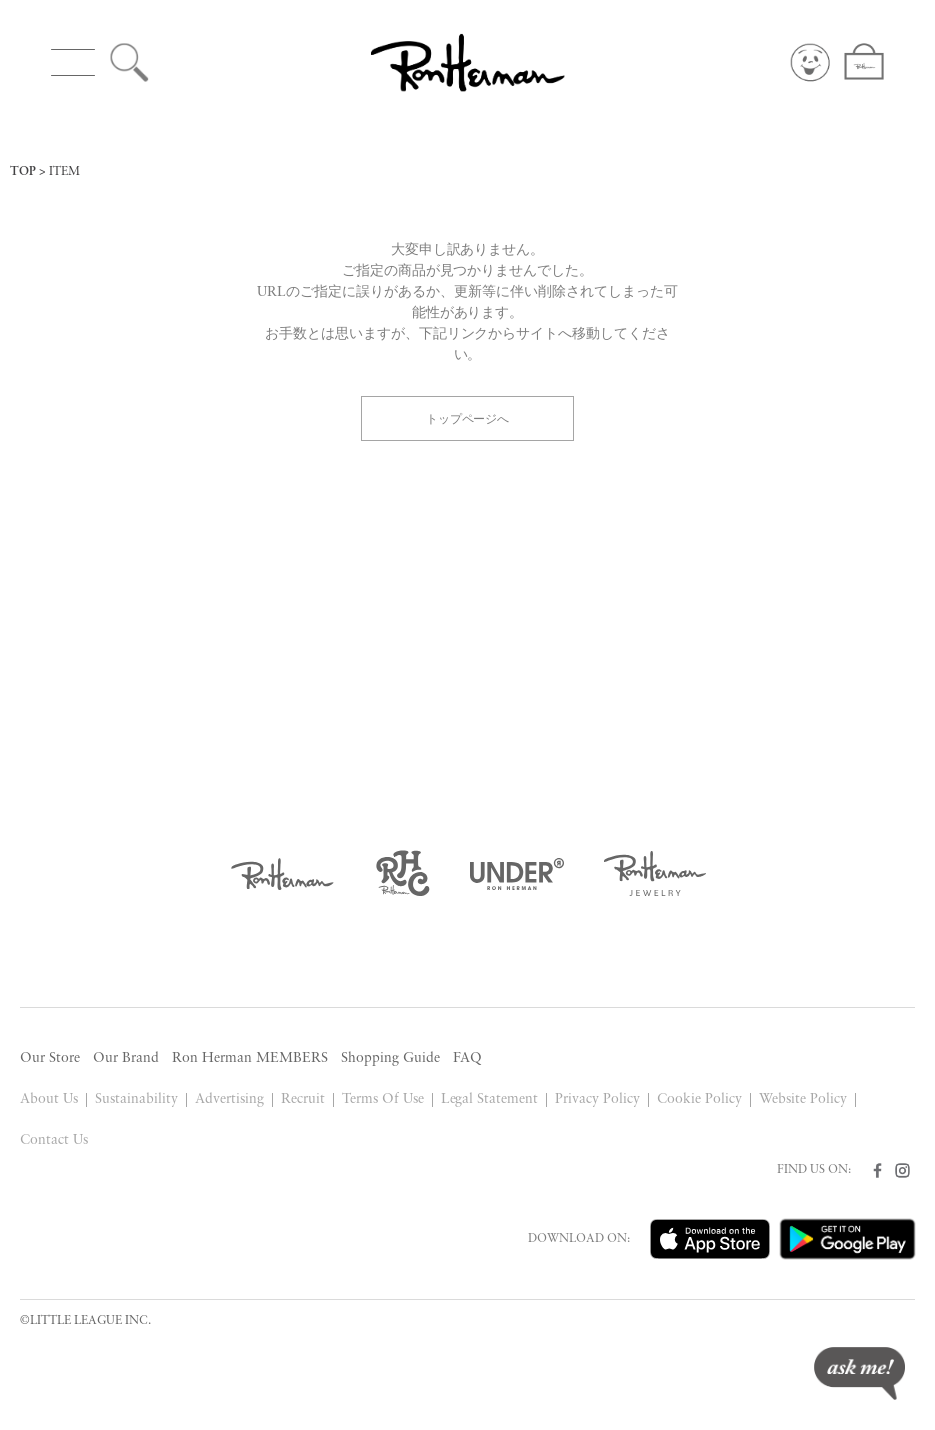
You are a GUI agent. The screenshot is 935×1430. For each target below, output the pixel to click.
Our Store (50, 1058)
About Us (49, 1099)
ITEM (64, 172)
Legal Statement (490, 1099)
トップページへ (468, 417)
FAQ (467, 1058)
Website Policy (803, 1099)
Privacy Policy (597, 1099)
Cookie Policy (699, 1099)
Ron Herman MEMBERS (250, 1058)
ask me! (859, 1373)
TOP (23, 172)
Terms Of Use (383, 1099)
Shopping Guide (390, 1058)
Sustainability (136, 1099)
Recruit (303, 1099)
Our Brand (126, 1058)
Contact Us (54, 1140)
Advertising (229, 1099)
